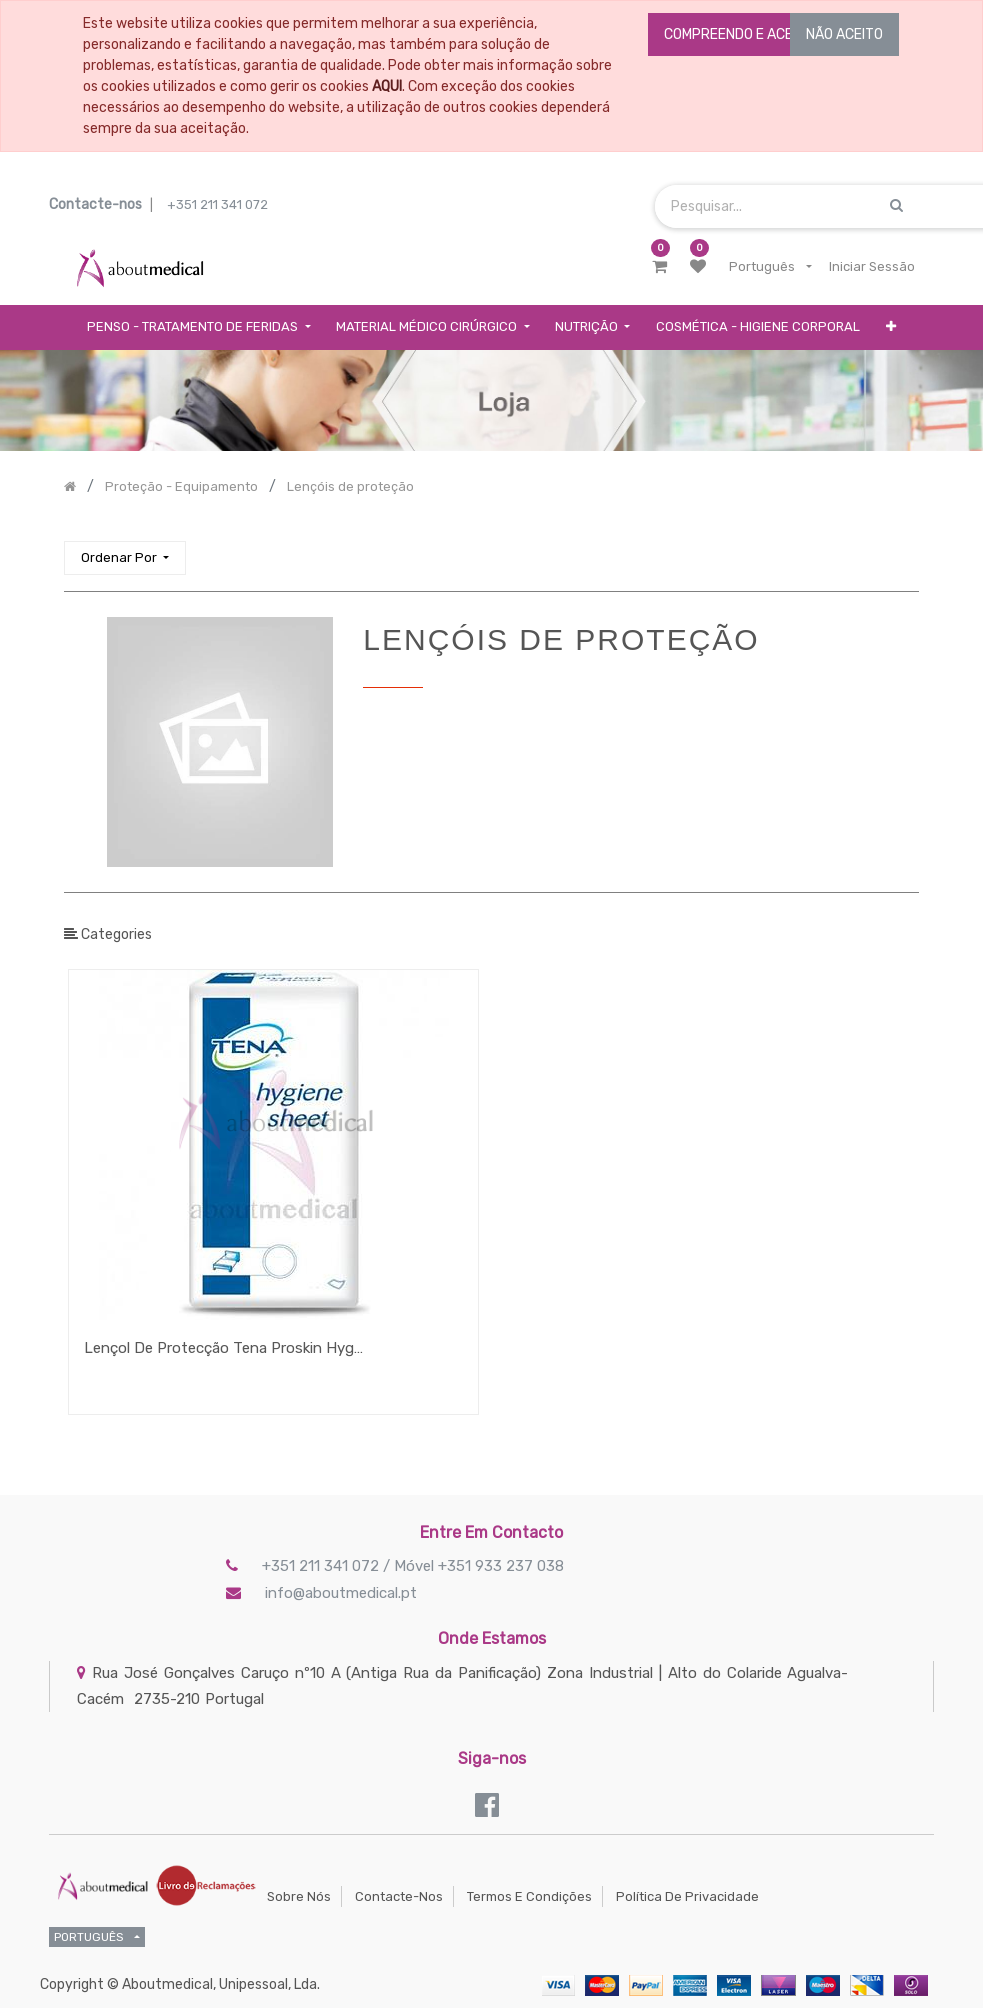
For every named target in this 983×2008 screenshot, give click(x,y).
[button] (891, 327)
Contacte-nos (399, 1896)
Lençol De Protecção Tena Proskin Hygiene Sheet (224, 1348)
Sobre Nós (299, 1896)
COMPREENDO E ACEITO (739, 34)
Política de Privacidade (687, 1896)
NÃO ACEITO (844, 34)
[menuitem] (758, 327)
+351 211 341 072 (217, 204)
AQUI (387, 86)
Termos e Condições (529, 1896)
